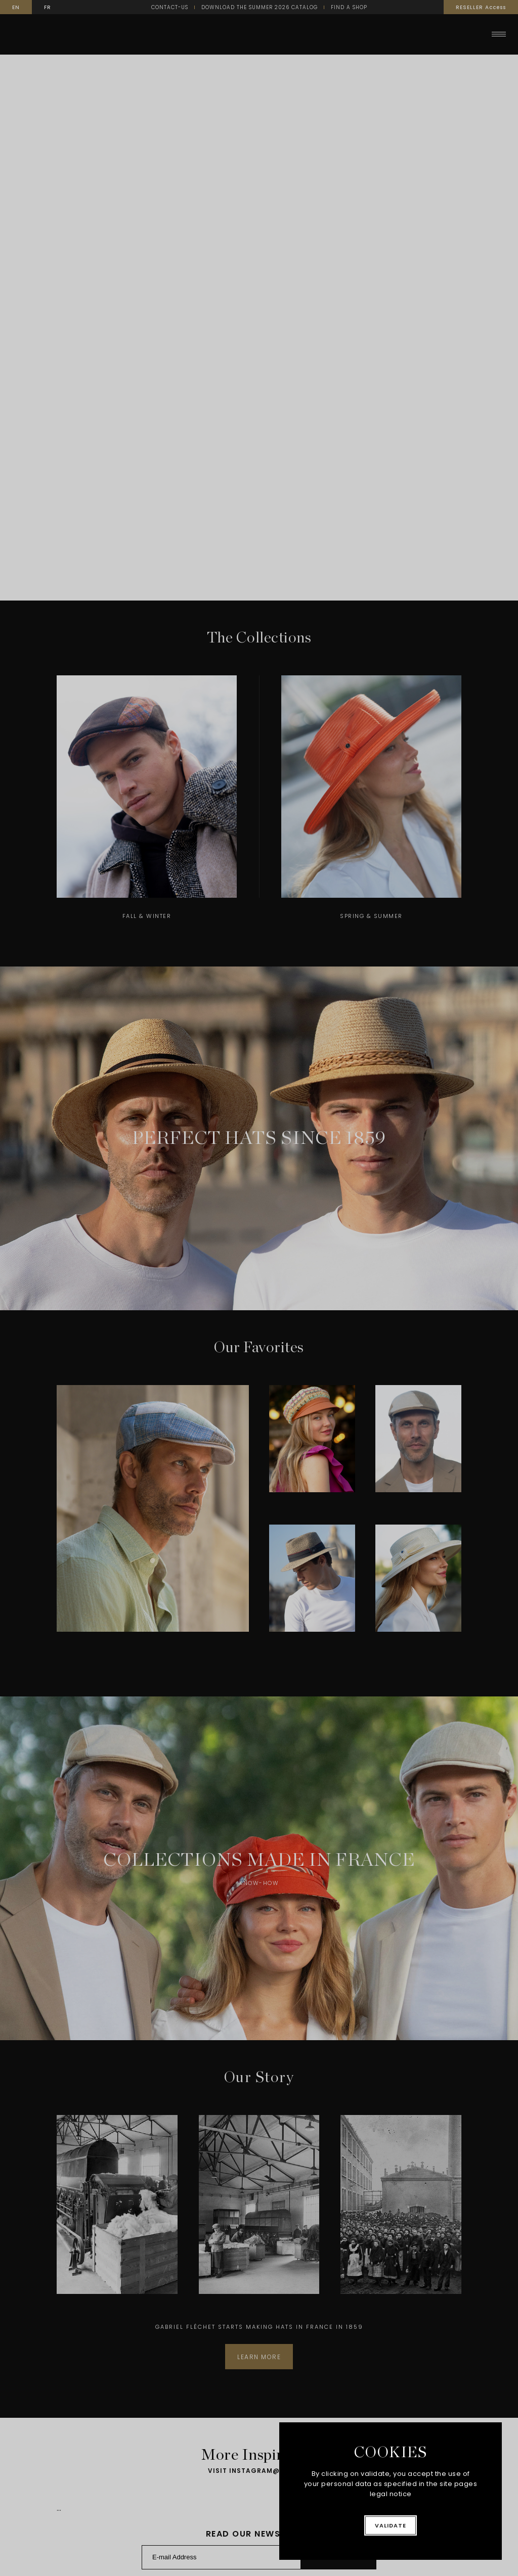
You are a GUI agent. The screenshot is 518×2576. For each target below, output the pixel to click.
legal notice (391, 2494)
